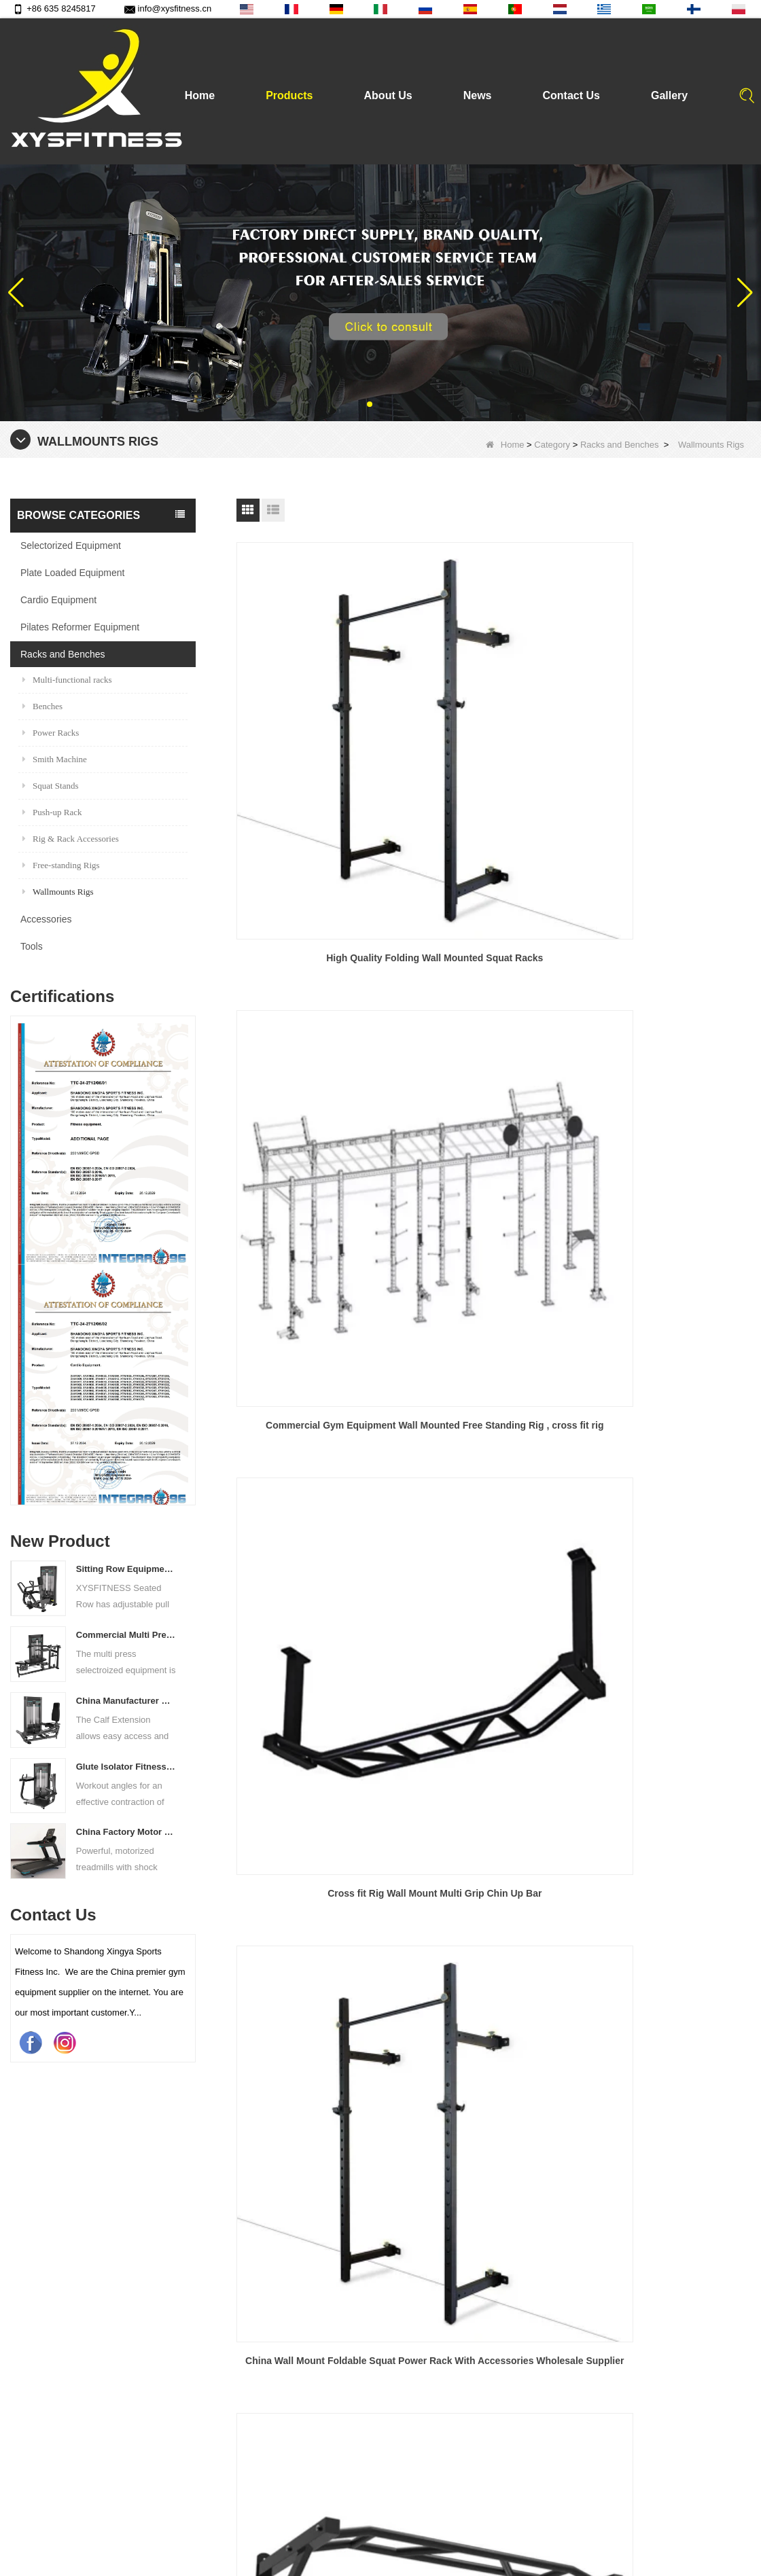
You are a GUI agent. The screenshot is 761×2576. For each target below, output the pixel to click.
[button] (369, 404)
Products (289, 95)
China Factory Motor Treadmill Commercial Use (126, 1832)
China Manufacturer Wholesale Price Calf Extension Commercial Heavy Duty (126, 1701)
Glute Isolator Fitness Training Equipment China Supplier (126, 1766)
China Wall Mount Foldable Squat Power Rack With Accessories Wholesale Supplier (318, 965)
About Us (388, 95)
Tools (31, 946)
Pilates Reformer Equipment (79, 627)
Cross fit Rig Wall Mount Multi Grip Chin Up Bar (669, 731)
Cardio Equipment (58, 599)
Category (552, 445)
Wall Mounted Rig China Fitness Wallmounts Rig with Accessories (317, 1197)
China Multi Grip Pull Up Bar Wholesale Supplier (492, 964)
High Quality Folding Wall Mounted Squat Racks (316, 731)
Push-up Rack (52, 812)
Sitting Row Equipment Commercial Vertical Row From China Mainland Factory (126, 1569)
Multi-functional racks (67, 680)
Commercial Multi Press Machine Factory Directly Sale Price (126, 1635)
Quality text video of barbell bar (396, 2496)
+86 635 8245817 (54, 8)
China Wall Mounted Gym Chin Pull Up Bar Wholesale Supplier (669, 964)
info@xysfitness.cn (168, 8)
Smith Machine (54, 759)
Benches (42, 706)
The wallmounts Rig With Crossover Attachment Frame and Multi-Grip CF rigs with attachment (493, 1199)
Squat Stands (50, 786)
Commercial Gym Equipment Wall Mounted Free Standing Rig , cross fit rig (493, 732)
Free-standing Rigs (61, 865)
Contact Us (571, 95)
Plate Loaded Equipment (72, 572)
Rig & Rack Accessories (70, 839)
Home (200, 95)
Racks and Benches (619, 445)
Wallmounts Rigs (58, 892)
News (477, 95)
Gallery (669, 95)
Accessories (45, 919)
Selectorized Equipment (70, 545)
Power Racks (50, 733)
